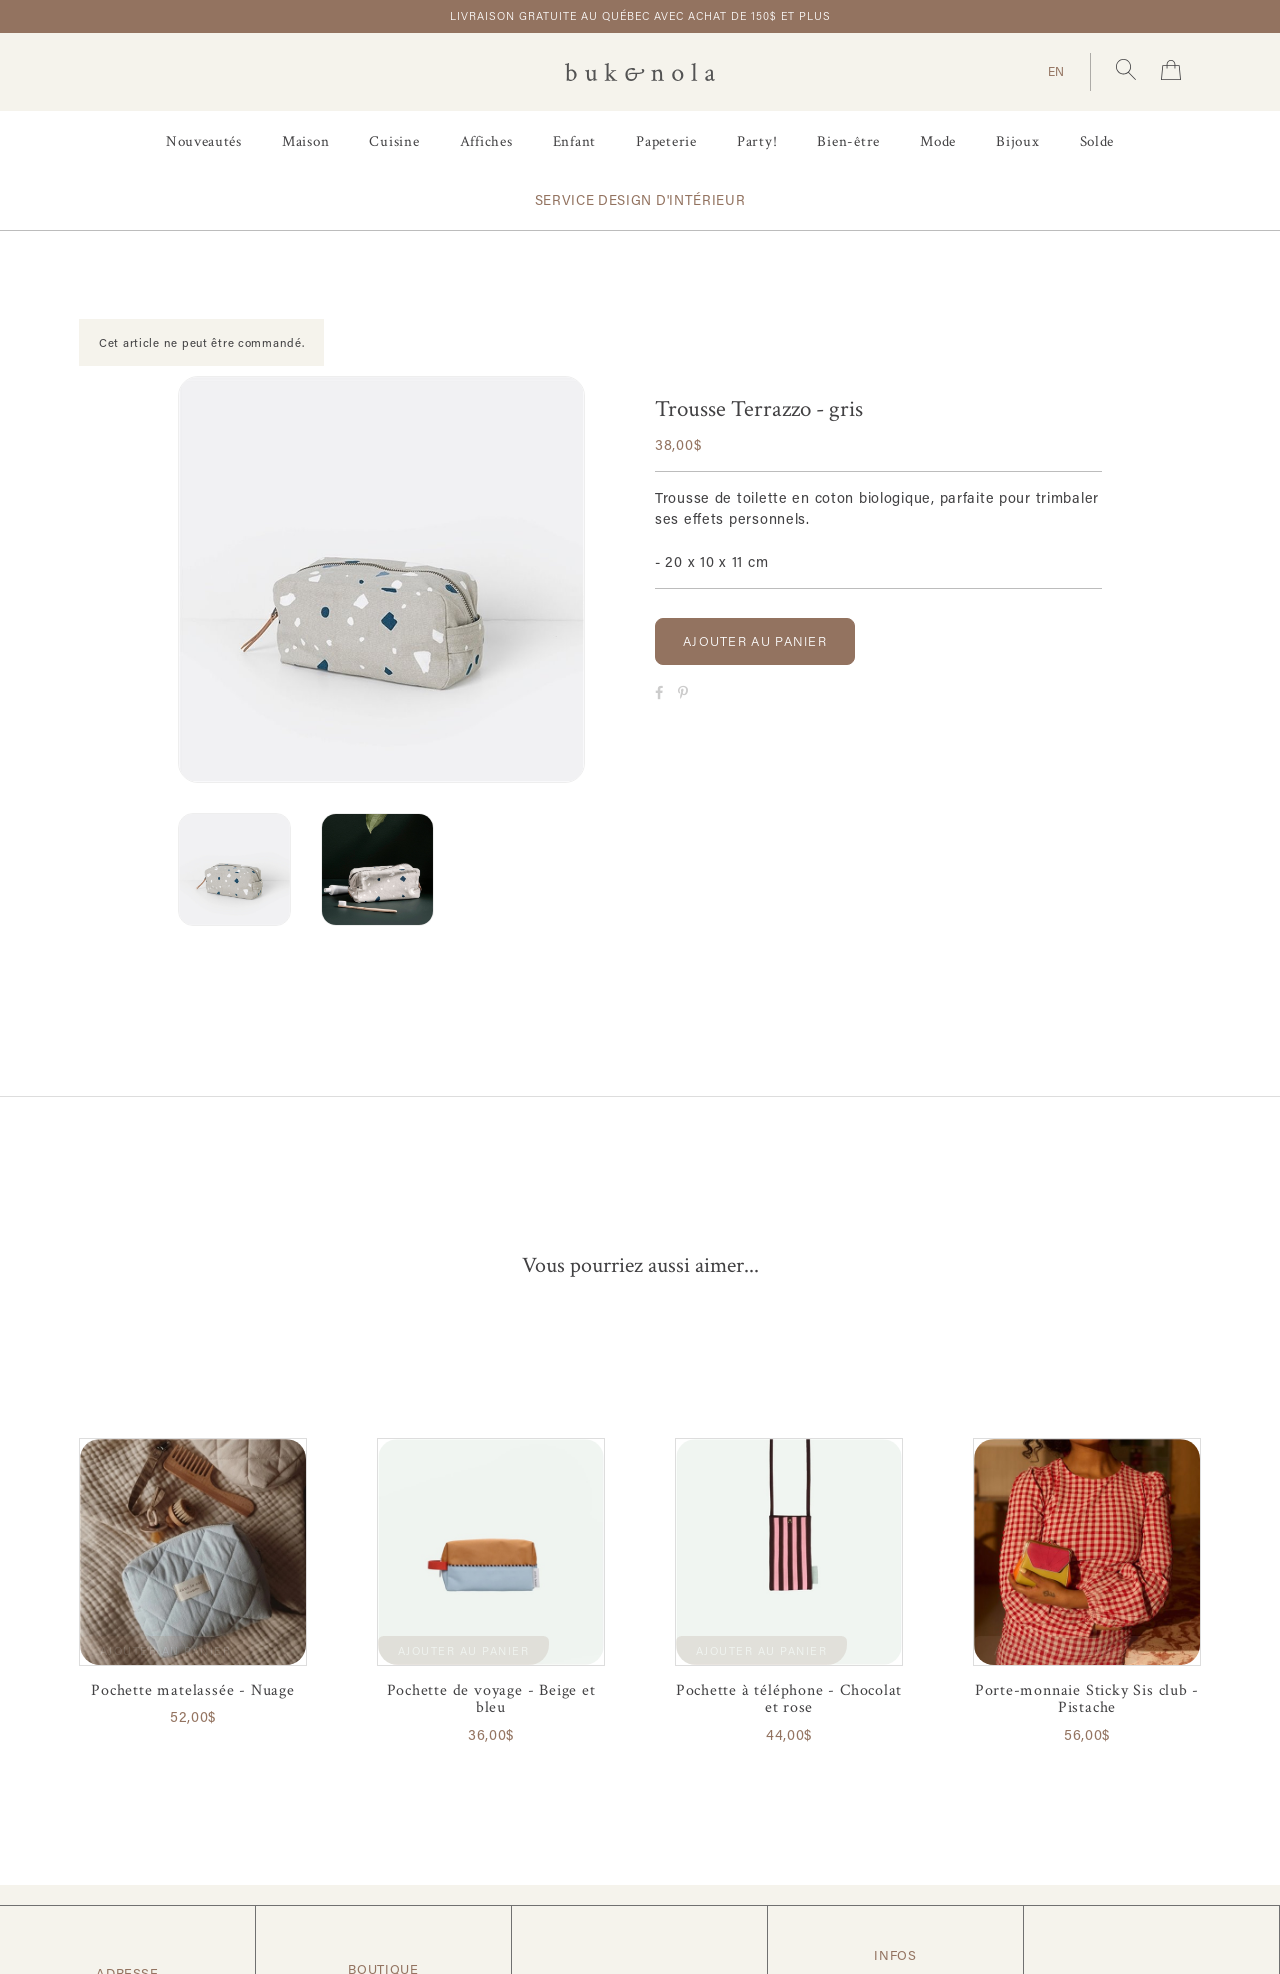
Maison (306, 141)
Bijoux (1018, 141)
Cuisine (394, 141)
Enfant (575, 141)
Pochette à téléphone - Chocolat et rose (789, 1699)
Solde (1097, 141)
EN (1056, 71)
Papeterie (666, 141)
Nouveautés (204, 141)
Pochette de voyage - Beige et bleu (491, 1699)
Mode (938, 141)
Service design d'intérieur (640, 200)
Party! (757, 141)
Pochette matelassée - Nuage (192, 1690)
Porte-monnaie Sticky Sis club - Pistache (1087, 1699)
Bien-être (848, 141)
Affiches (486, 141)
